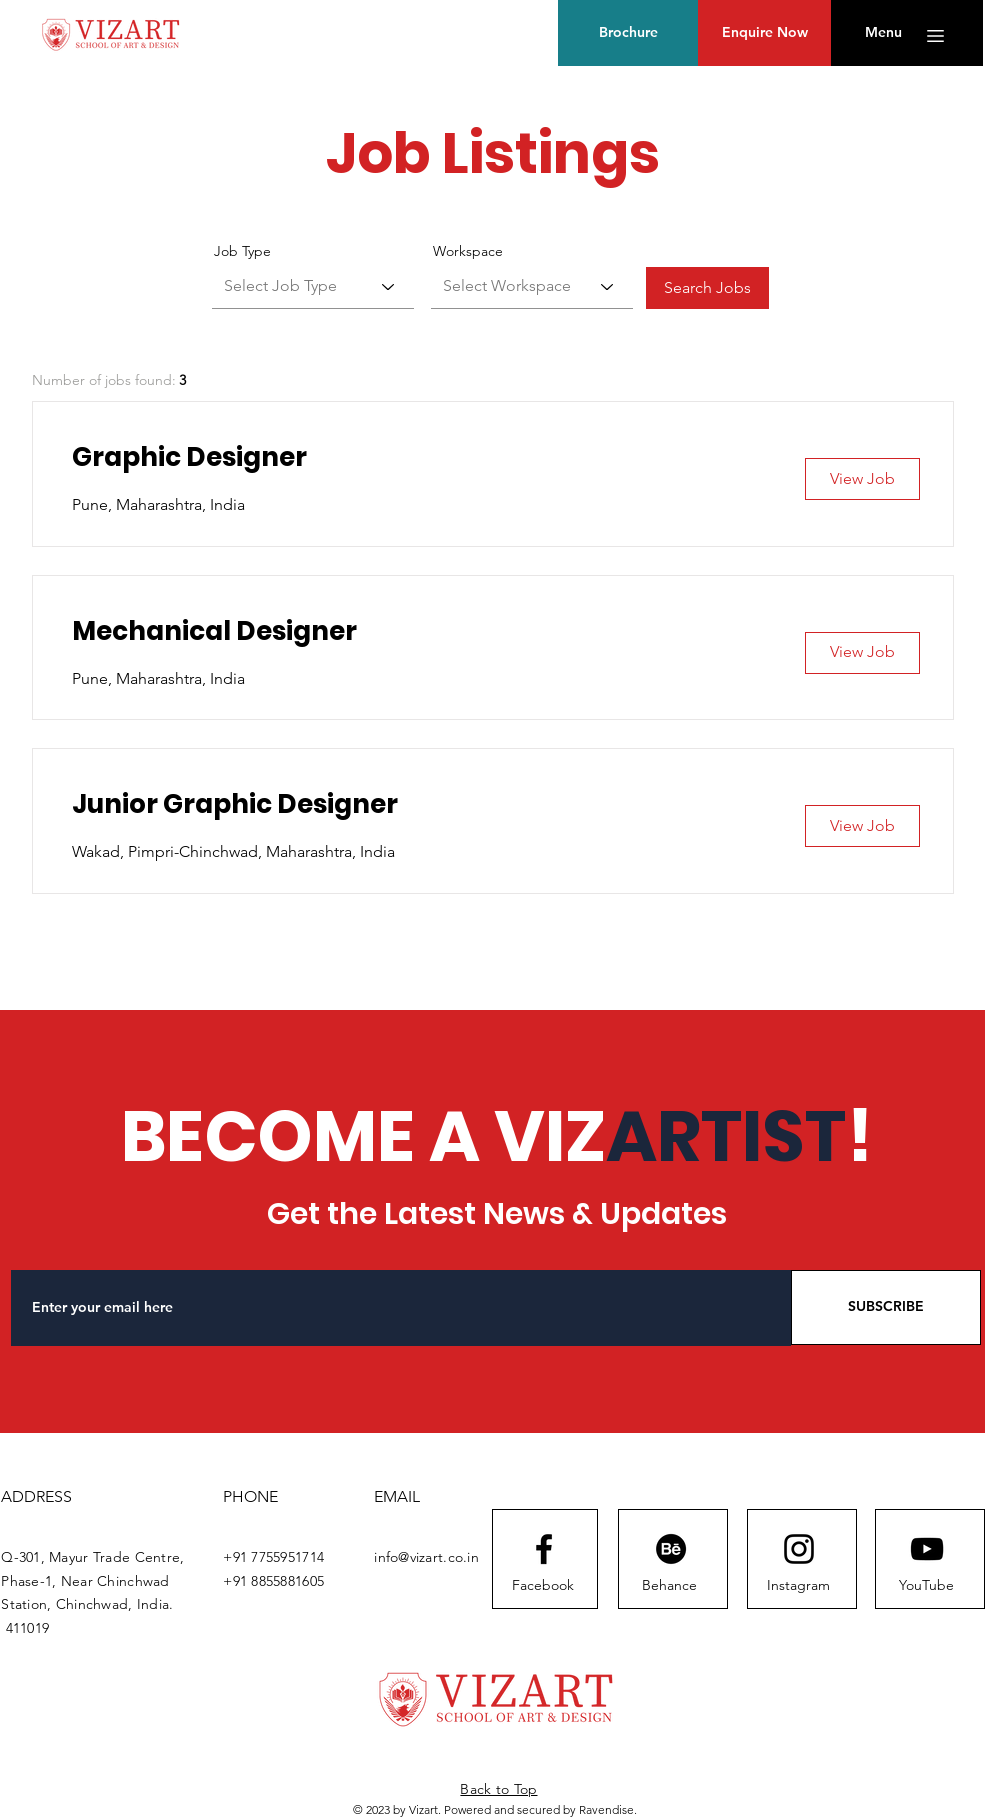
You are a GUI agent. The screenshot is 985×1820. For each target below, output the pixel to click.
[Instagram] (798, 1586)
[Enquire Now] (764, 33)
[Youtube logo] (927, 1549)
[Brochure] (628, 33)
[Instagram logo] (799, 1549)
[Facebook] (543, 1586)
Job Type (242, 251)
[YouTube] (926, 1586)
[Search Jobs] (707, 288)
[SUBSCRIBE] (886, 1307)
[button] (883, 33)
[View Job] (862, 479)
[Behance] (669, 1586)
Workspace (468, 251)
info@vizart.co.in (426, 1557)
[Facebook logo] (544, 1549)
